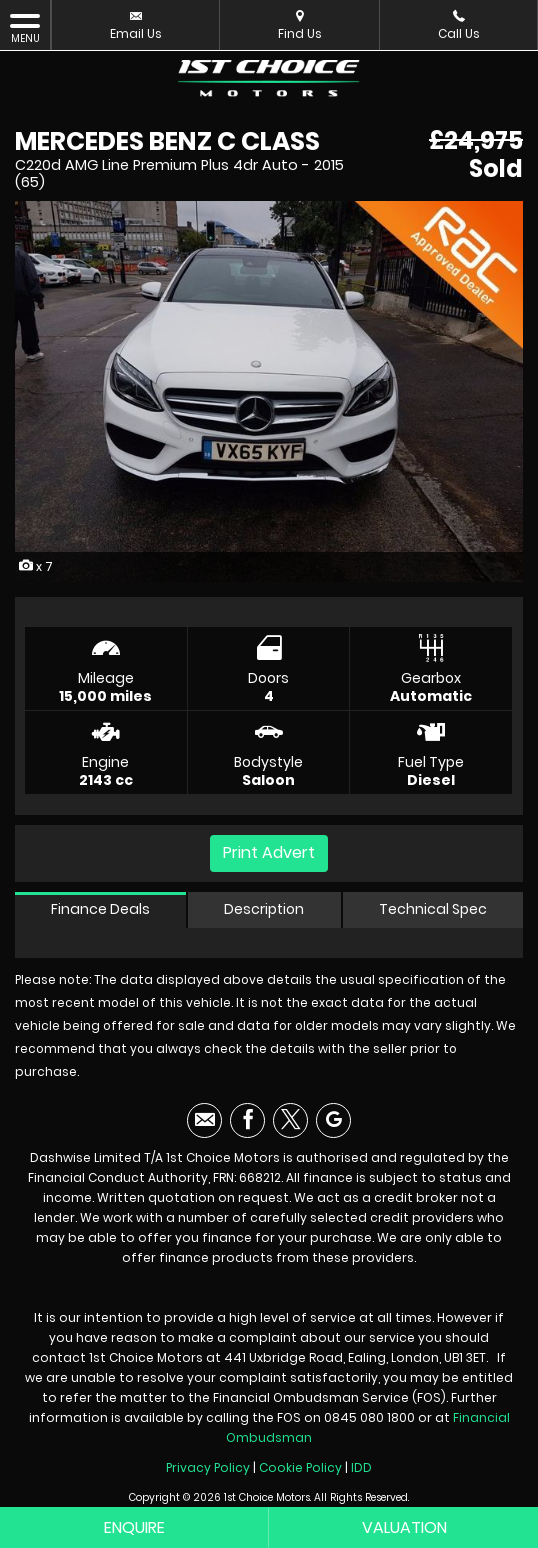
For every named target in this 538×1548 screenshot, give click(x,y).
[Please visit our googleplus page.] (333, 1120)
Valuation (404, 1527)
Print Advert (269, 852)
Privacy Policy (208, 1467)
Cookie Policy (300, 1467)
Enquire (134, 1527)
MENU (25, 28)
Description (264, 909)
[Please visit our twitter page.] (290, 1120)
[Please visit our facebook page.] (247, 1120)
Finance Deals (100, 909)
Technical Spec (433, 909)
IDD (361, 1467)
